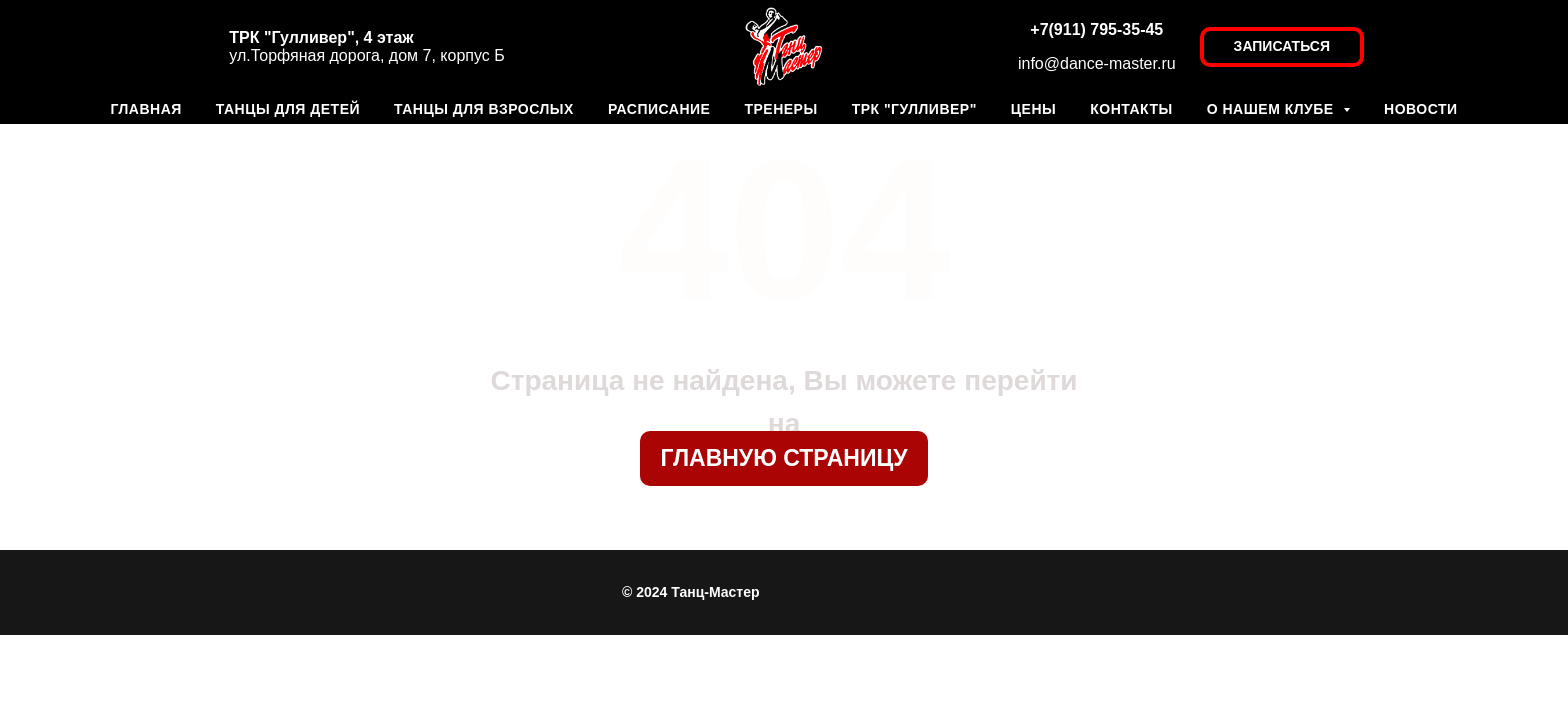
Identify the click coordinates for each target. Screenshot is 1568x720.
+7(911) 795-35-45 (1096, 29)
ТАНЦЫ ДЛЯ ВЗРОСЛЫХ (484, 109)
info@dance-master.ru (1097, 63)
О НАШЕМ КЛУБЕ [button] (1272, 109)
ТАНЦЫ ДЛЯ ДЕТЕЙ (288, 109)
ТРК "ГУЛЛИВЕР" (914, 109)
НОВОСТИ (1421, 109)
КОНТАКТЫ (1131, 109)
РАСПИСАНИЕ (659, 109)
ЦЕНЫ (1033, 109)
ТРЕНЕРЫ (780, 109)
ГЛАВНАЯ (145, 109)
